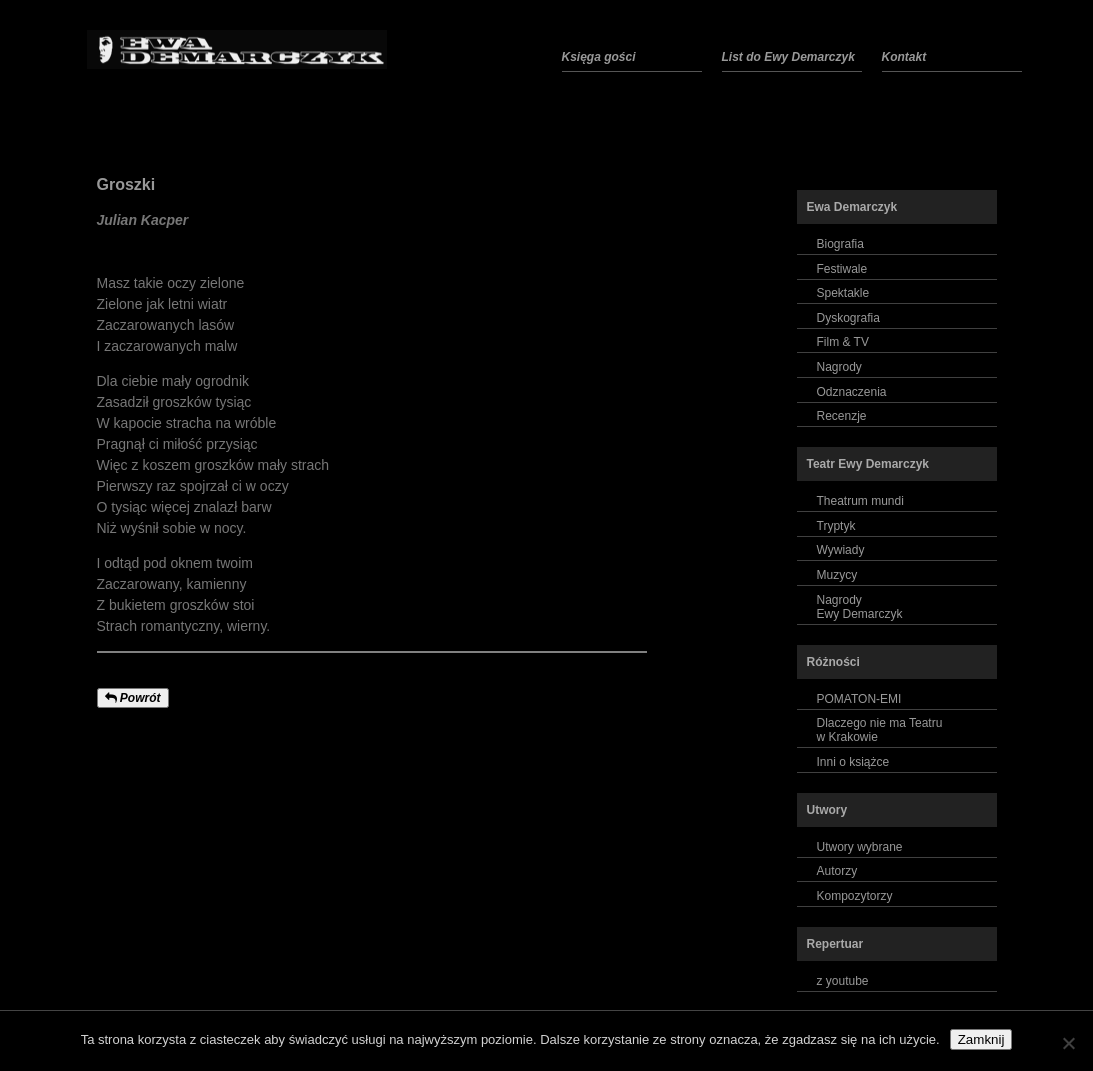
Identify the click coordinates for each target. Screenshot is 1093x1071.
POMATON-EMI (859, 699)
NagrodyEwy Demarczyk (860, 607)
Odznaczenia (852, 392)
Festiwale (842, 269)
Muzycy (837, 575)
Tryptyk (836, 526)
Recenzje (842, 416)
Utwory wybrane (860, 847)
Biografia (840, 244)
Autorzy (837, 871)
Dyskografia (848, 318)
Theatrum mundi (860, 501)
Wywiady (841, 550)
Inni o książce (853, 762)
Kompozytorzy (855, 896)
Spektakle (843, 293)
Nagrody (839, 367)
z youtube (843, 981)
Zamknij (981, 1039)
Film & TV (843, 342)
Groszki (126, 184)
